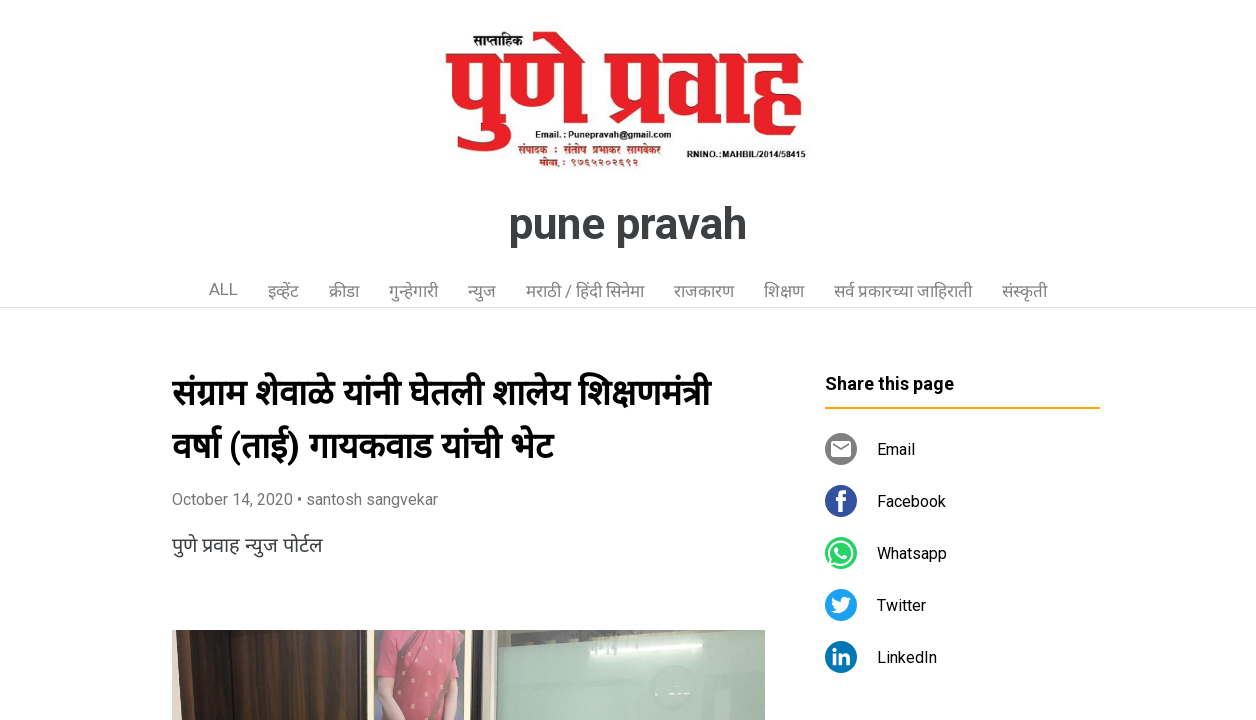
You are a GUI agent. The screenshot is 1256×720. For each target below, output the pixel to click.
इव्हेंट (283, 291)
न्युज (482, 291)
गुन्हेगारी (413, 291)
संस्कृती (1024, 291)
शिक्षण (784, 291)
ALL (223, 289)
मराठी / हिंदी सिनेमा (585, 291)
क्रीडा (344, 291)
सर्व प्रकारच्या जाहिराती (903, 291)
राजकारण (704, 291)
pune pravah (628, 224)
